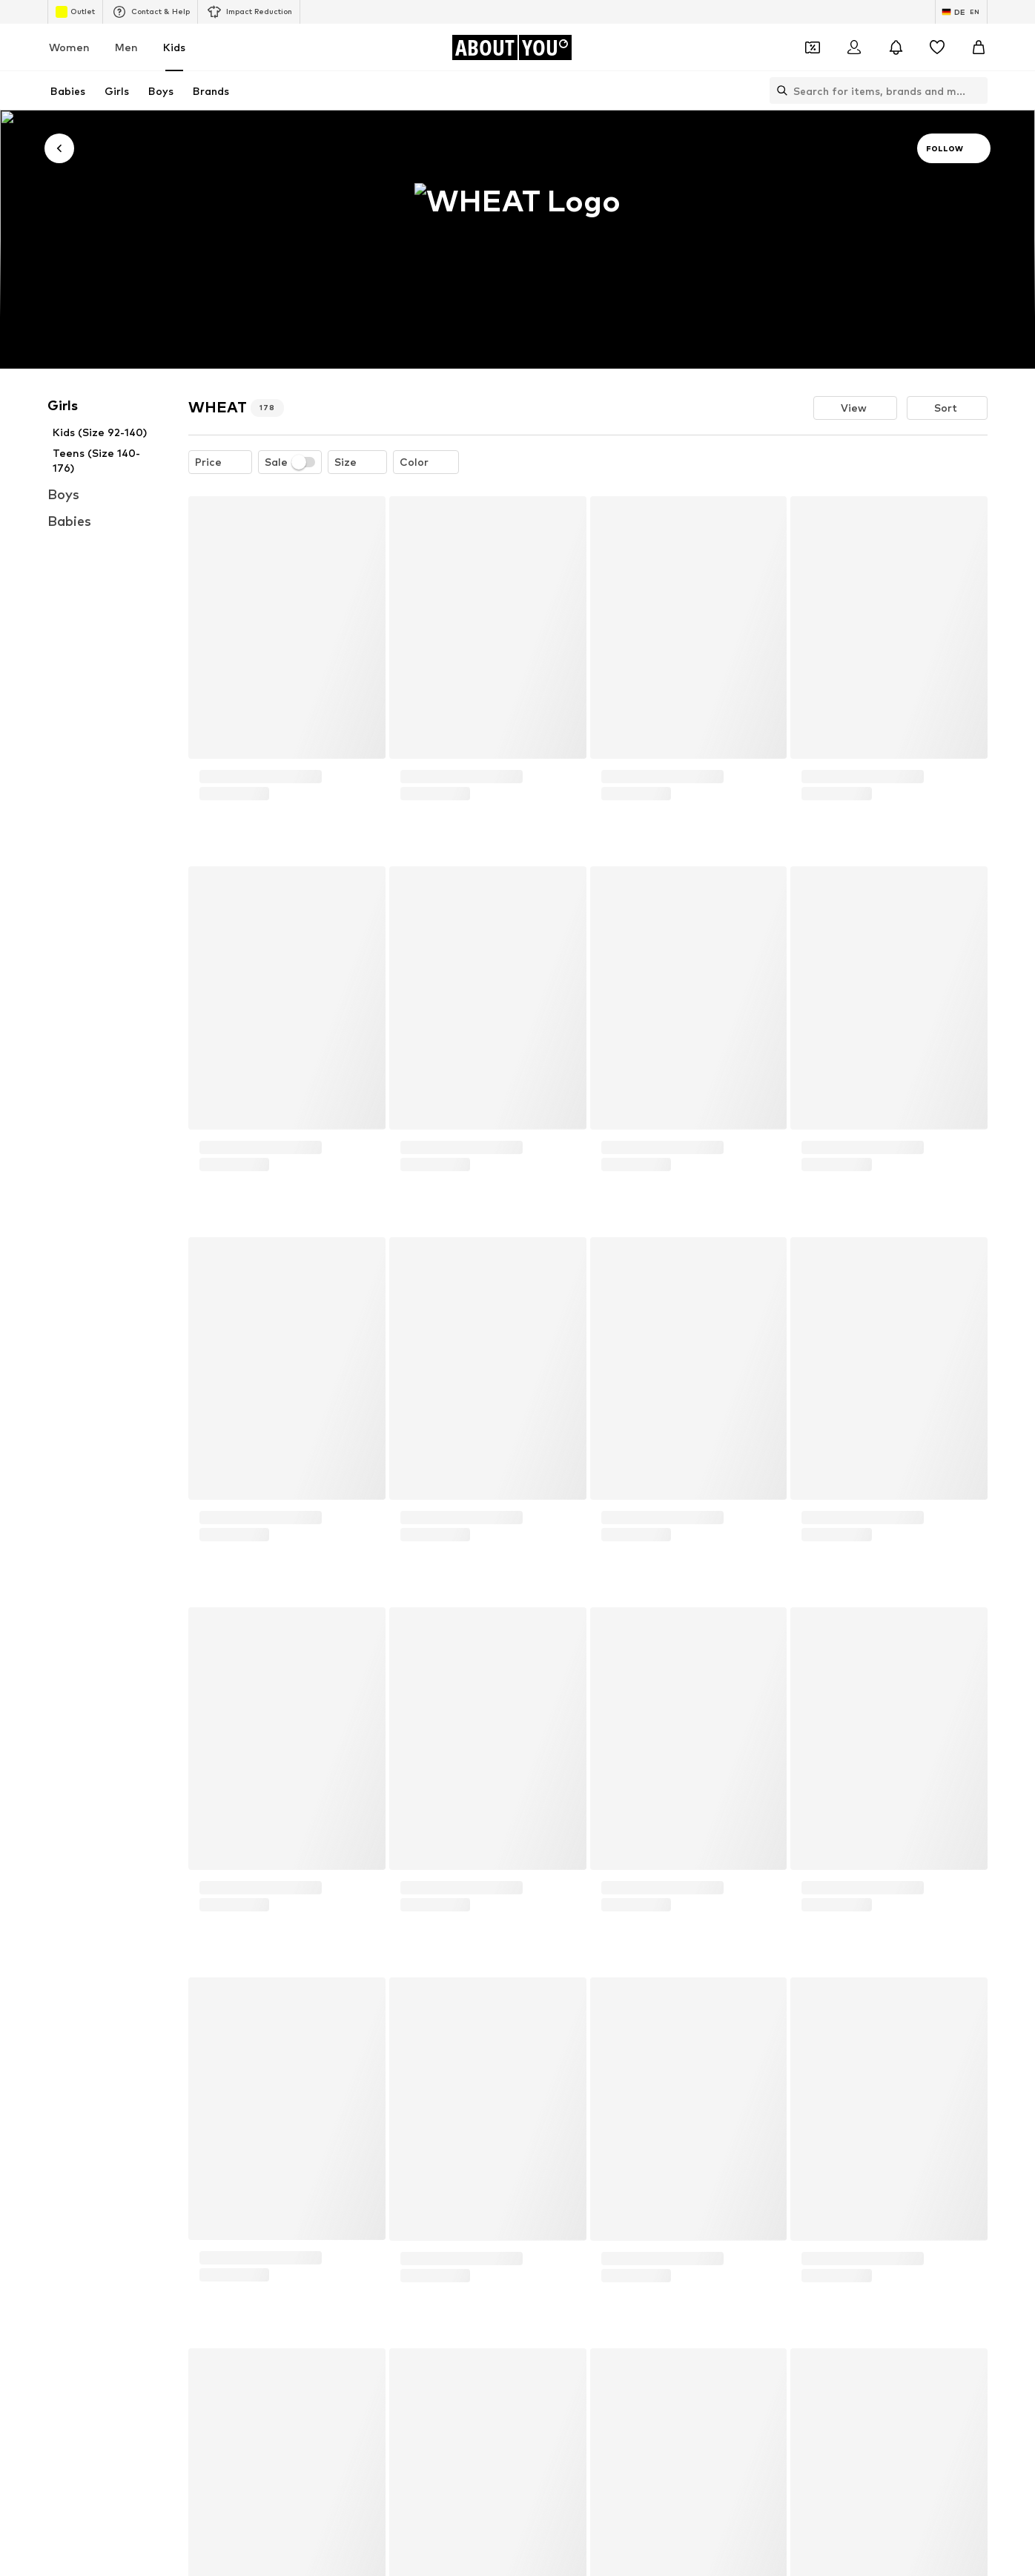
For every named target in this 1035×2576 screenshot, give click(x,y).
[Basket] (979, 47)
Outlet (75, 12)
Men (126, 47)
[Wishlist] (937, 47)
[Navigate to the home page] (511, 47)
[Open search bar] (778, 90)
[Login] (854, 47)
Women (69, 47)
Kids (174, 47)
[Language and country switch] (961, 12)
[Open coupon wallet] (812, 47)
